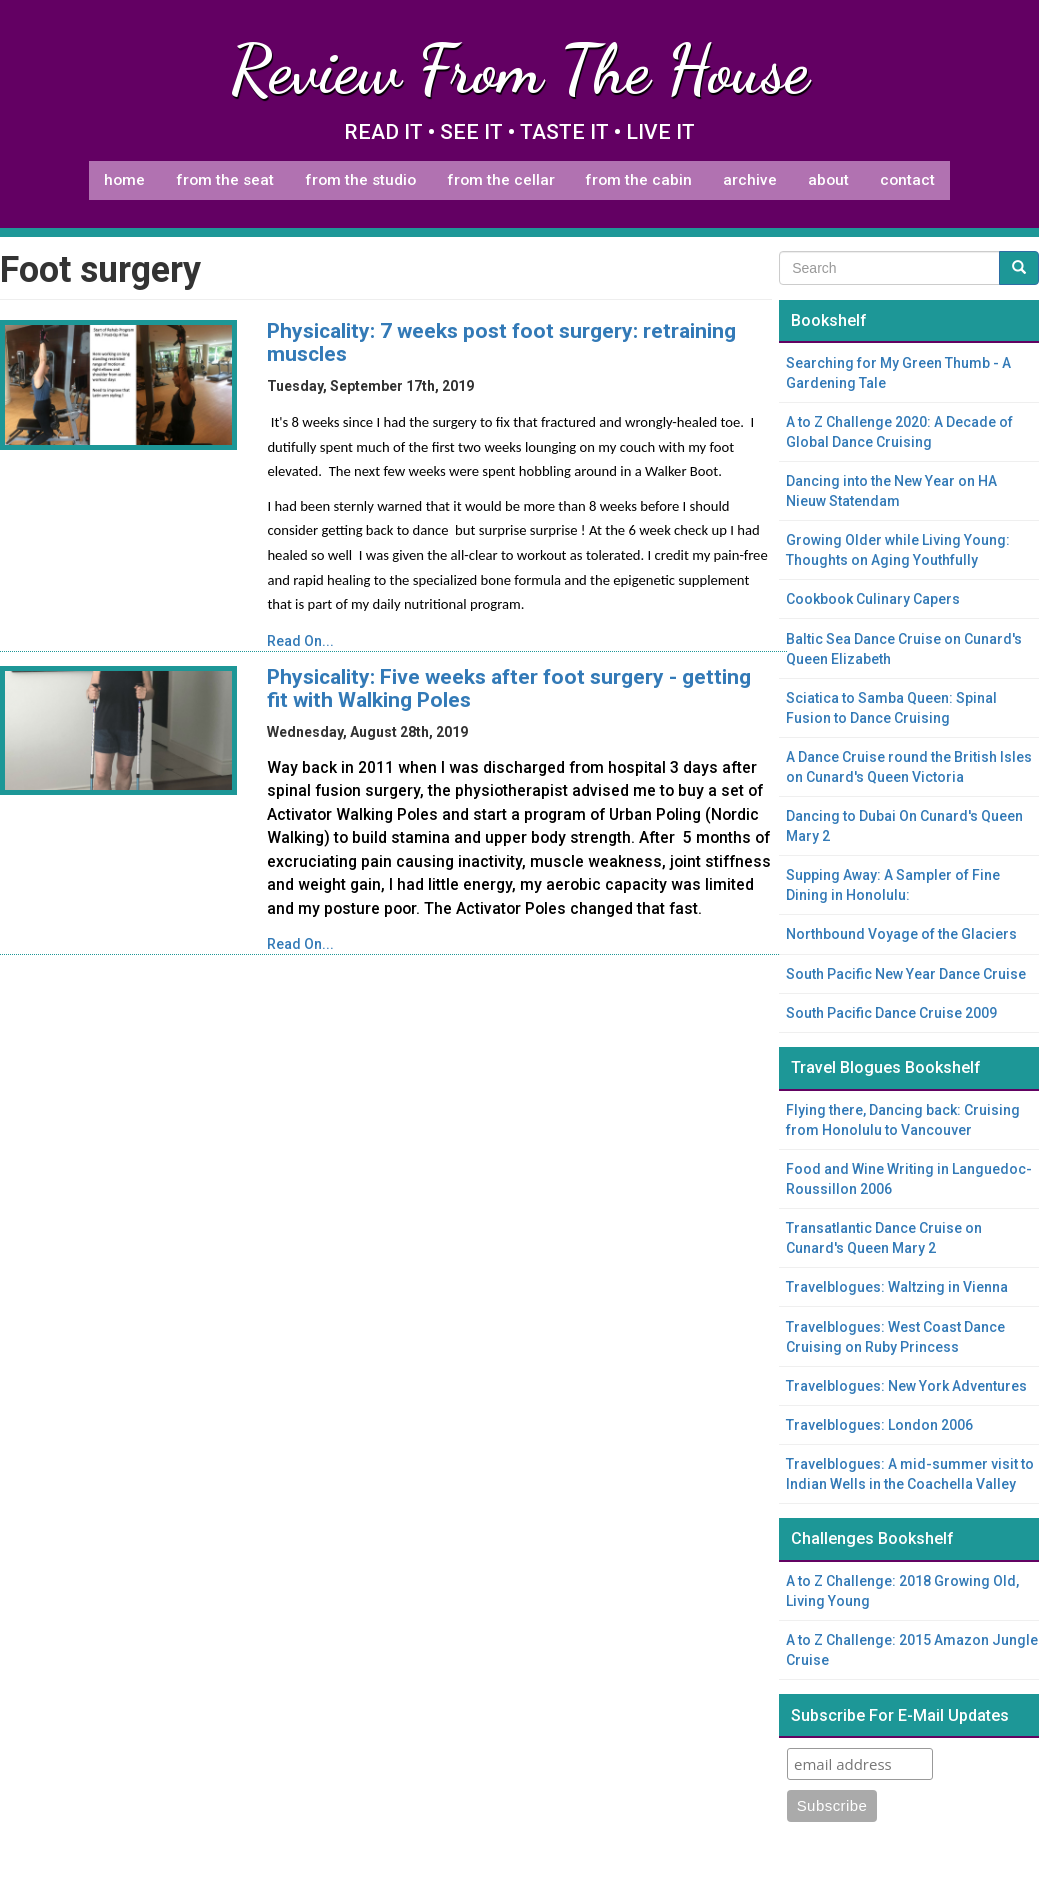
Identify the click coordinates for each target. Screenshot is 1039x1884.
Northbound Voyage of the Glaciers (901, 934)
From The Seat (225, 180)
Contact (907, 180)
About (828, 180)
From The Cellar (501, 180)
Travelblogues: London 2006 (879, 1425)
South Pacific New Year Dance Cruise (906, 974)
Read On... (300, 641)
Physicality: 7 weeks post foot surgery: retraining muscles (501, 342)
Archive (750, 180)
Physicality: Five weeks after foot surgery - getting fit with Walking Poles (509, 688)
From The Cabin (638, 180)
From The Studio (360, 180)
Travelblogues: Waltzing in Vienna (897, 1287)
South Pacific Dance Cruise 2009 (891, 1013)
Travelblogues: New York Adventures (906, 1386)
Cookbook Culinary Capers (873, 599)
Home (124, 180)
